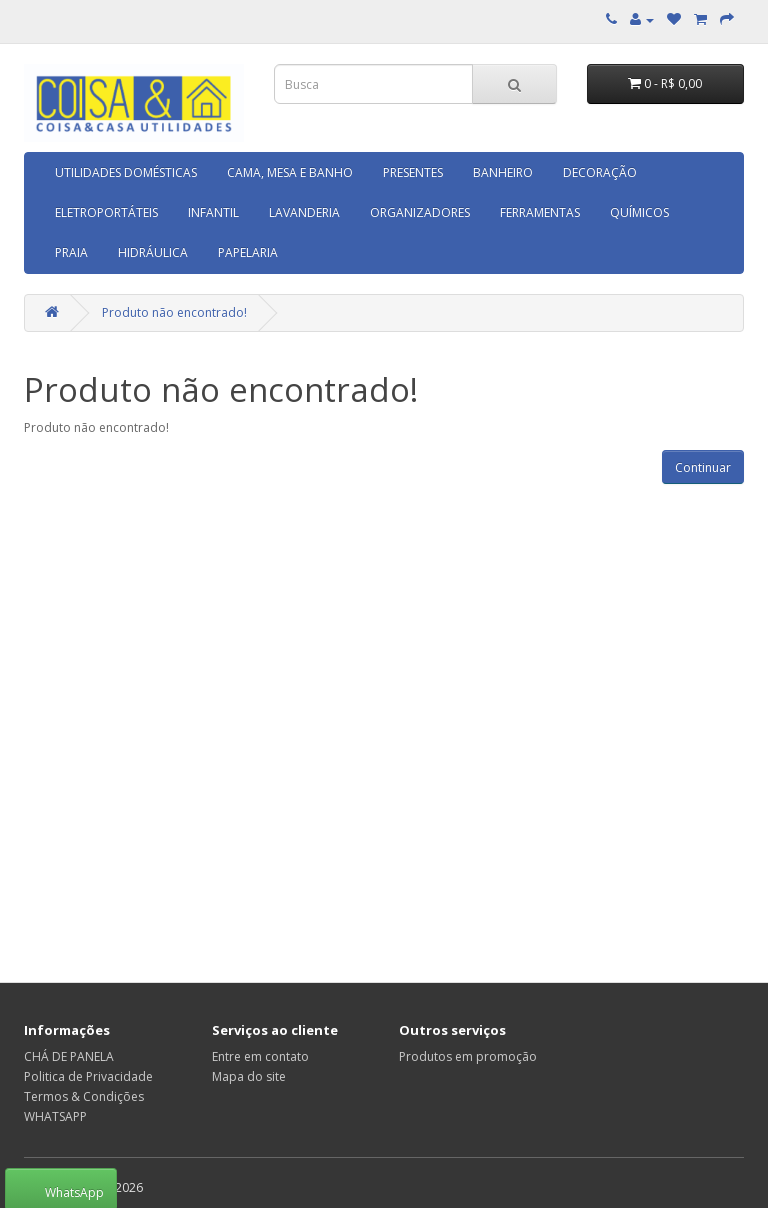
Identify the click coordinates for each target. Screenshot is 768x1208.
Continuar (703, 467)
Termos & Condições (84, 1096)
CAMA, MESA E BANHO (290, 172)
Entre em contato (260, 1056)
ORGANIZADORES (420, 212)
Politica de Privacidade (88, 1076)
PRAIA (71, 252)
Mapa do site (249, 1076)
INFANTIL (213, 212)
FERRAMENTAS (540, 212)
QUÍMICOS (639, 212)
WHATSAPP (55, 1116)
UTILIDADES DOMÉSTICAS (126, 172)
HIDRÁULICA (153, 252)
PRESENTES (413, 172)
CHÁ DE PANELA (69, 1056)
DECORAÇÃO (600, 172)
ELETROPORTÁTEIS (106, 212)
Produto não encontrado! (174, 312)
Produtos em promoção (468, 1056)
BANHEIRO (503, 172)
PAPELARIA (248, 252)
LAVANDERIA (304, 212)
